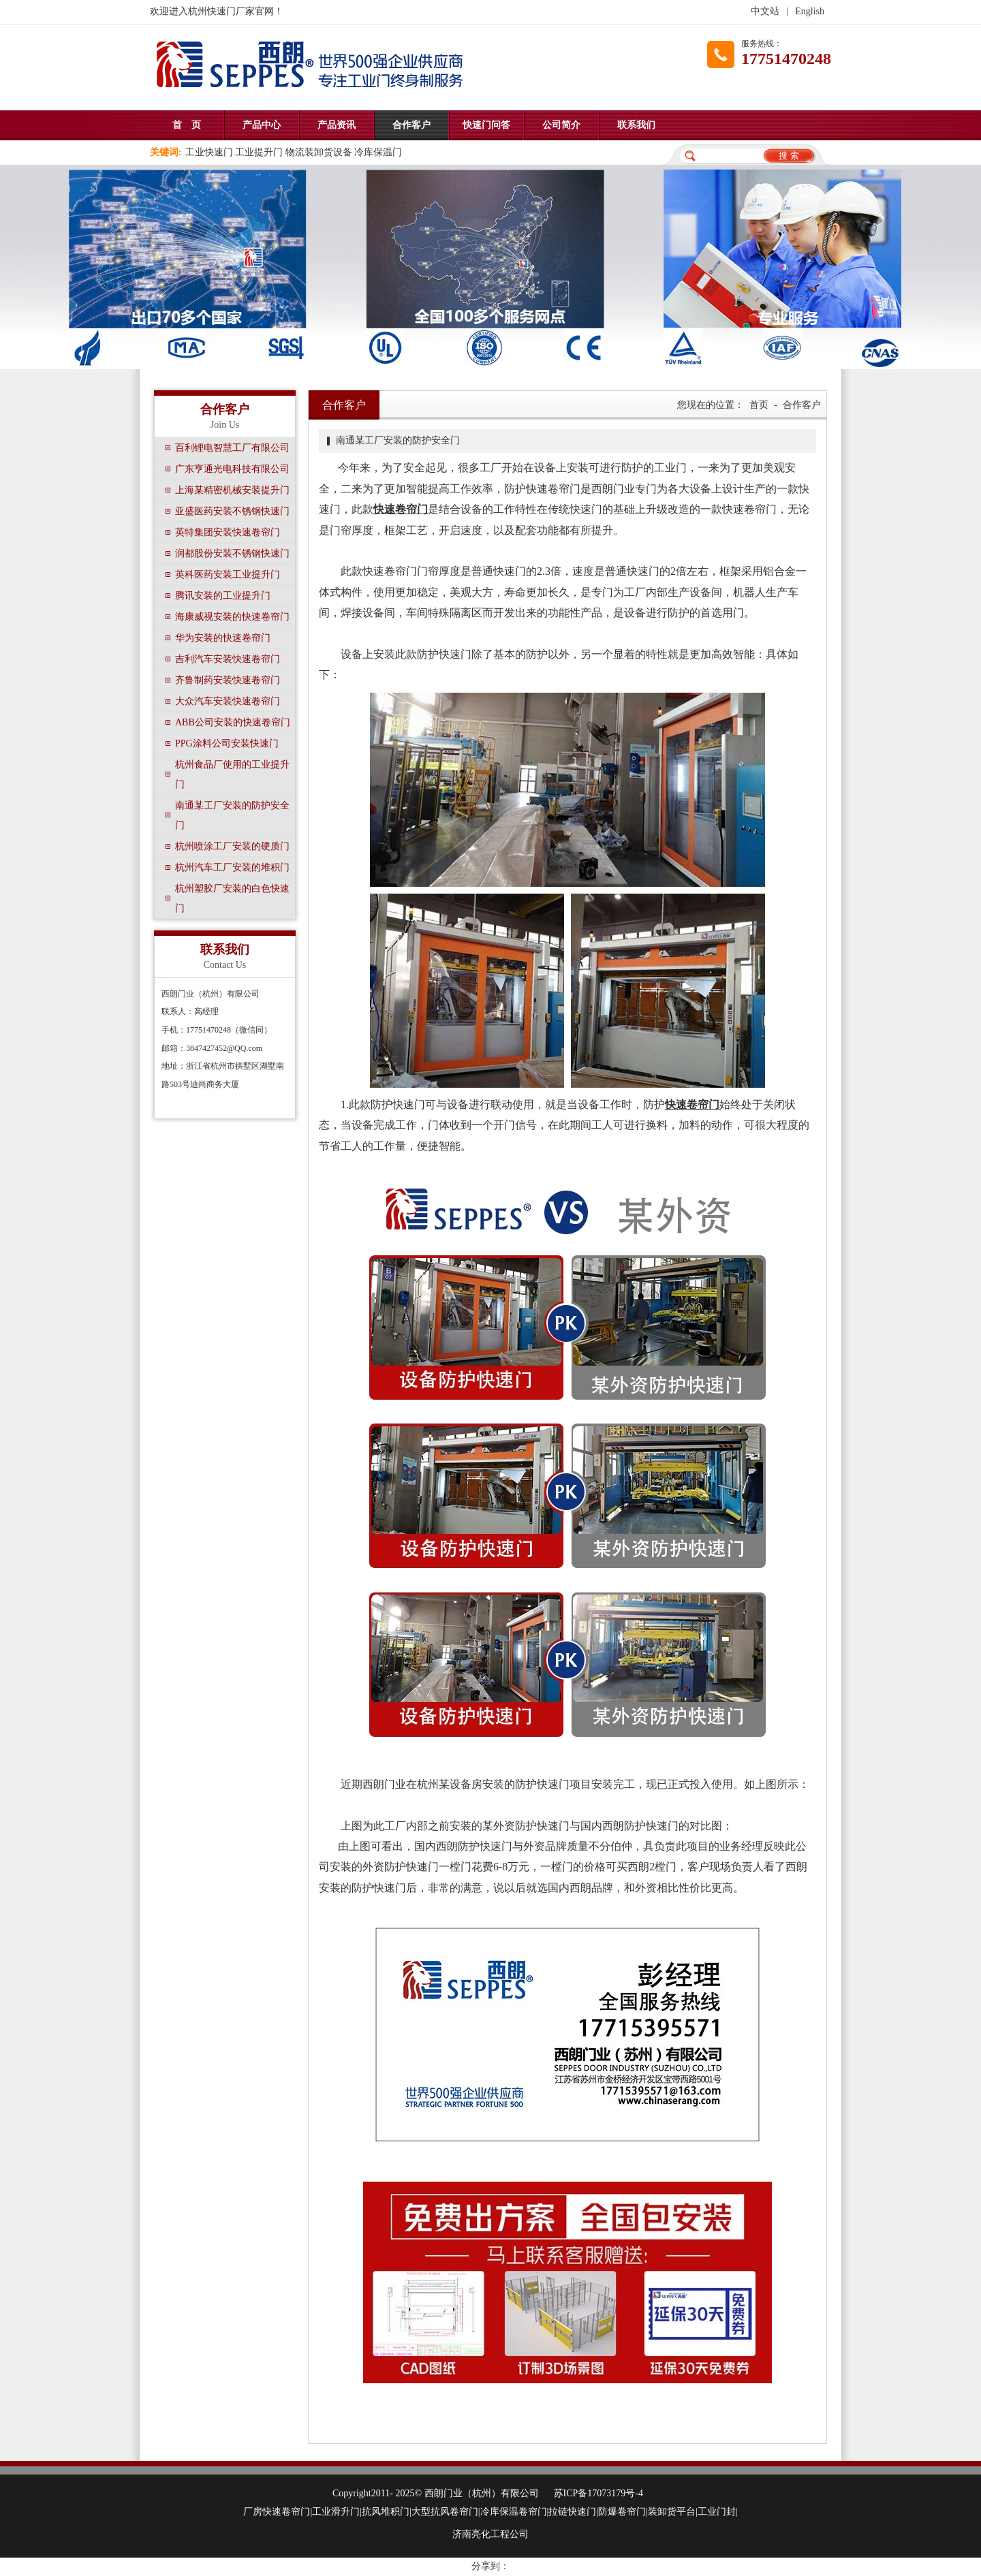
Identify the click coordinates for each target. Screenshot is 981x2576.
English (809, 11)
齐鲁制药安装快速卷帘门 (227, 680)
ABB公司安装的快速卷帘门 (232, 722)
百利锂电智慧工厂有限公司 (232, 448)
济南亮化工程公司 (490, 2534)
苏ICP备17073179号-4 (598, 2493)
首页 (758, 405)
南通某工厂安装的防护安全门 (232, 815)
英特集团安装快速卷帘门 (227, 532)
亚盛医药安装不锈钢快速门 (232, 511)
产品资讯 (336, 125)
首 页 (186, 125)
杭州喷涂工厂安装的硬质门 (232, 846)
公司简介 (561, 125)
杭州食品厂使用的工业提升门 (232, 774)
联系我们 (636, 125)
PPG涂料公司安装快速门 (227, 743)
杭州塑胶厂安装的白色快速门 (232, 898)
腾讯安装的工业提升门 (222, 596)
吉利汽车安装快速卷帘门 (227, 659)
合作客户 (411, 125)
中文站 (765, 11)
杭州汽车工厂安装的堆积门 (232, 867)
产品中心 (262, 125)
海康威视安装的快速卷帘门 (232, 617)
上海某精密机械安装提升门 (232, 490)
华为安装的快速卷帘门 (222, 638)
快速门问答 (486, 125)
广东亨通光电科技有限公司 (232, 469)
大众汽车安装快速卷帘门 (227, 701)
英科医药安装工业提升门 (227, 574)
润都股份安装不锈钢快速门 (232, 553)
